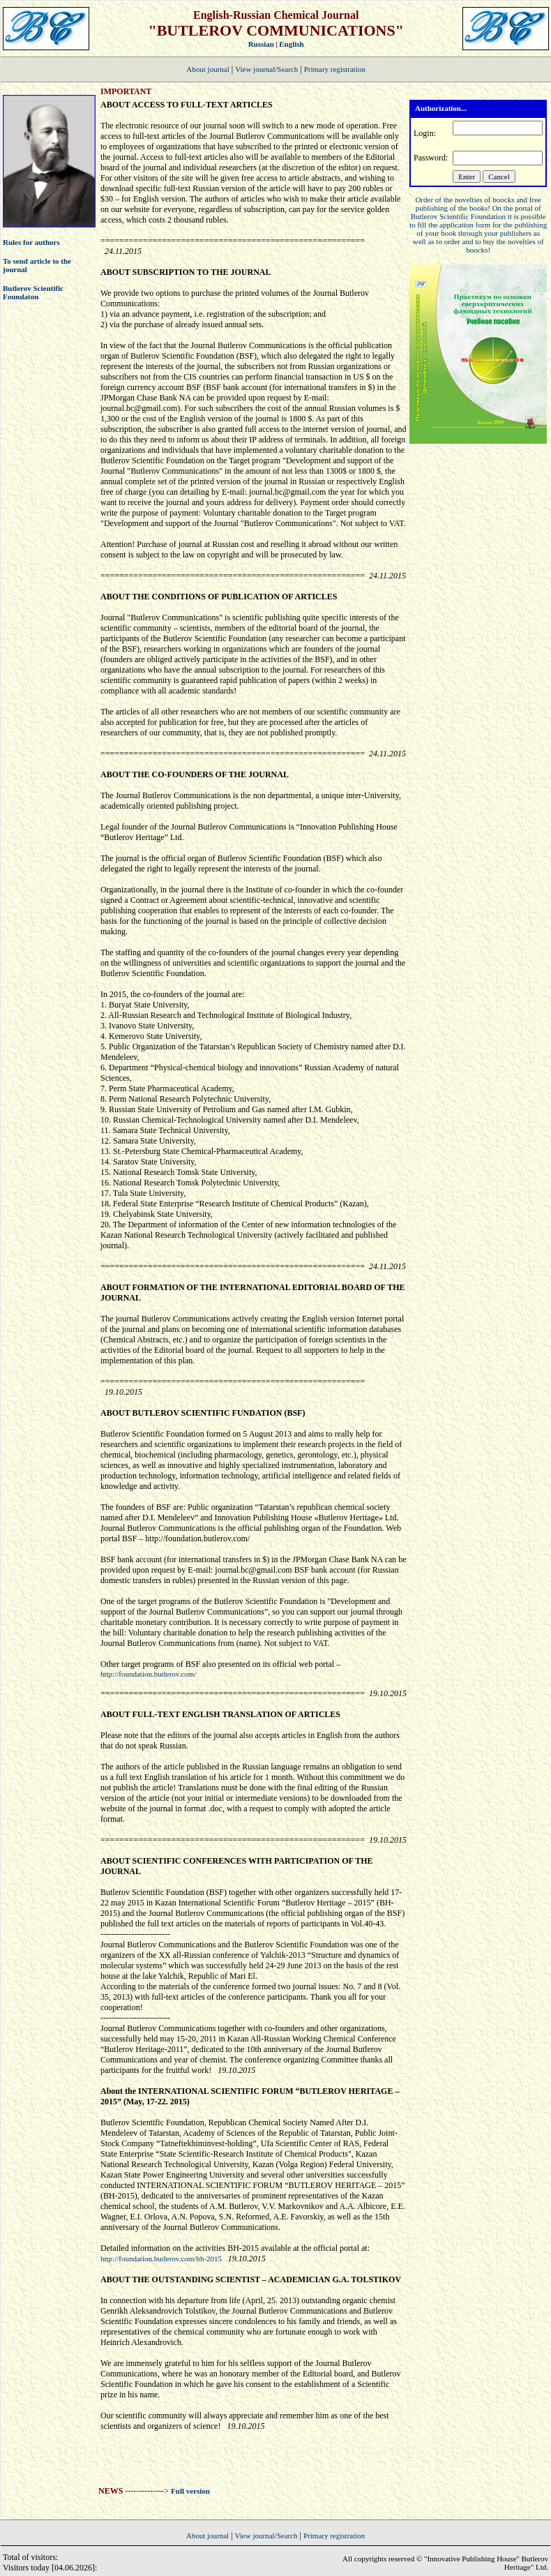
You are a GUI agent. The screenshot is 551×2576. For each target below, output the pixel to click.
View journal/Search (266, 69)
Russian (261, 44)
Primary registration (334, 69)
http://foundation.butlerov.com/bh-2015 (162, 2258)
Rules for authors (31, 242)
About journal (207, 69)
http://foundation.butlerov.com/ (148, 1674)
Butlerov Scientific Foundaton (33, 292)
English (291, 44)
